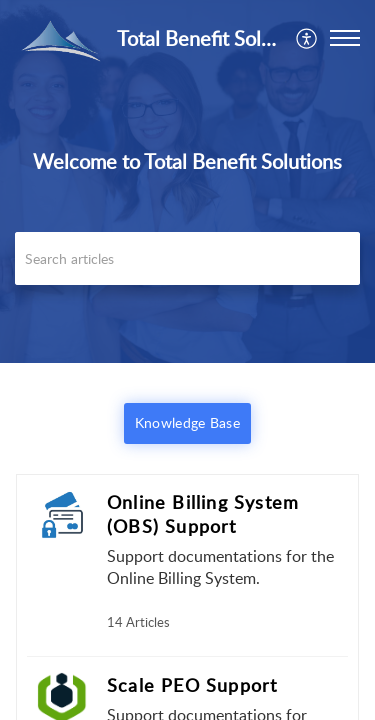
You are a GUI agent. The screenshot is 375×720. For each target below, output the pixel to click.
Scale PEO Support (192, 685)
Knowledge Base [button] (187, 422)
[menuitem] (307, 38)
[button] (307, 38)
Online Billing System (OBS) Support (203, 514)
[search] (187, 258)
